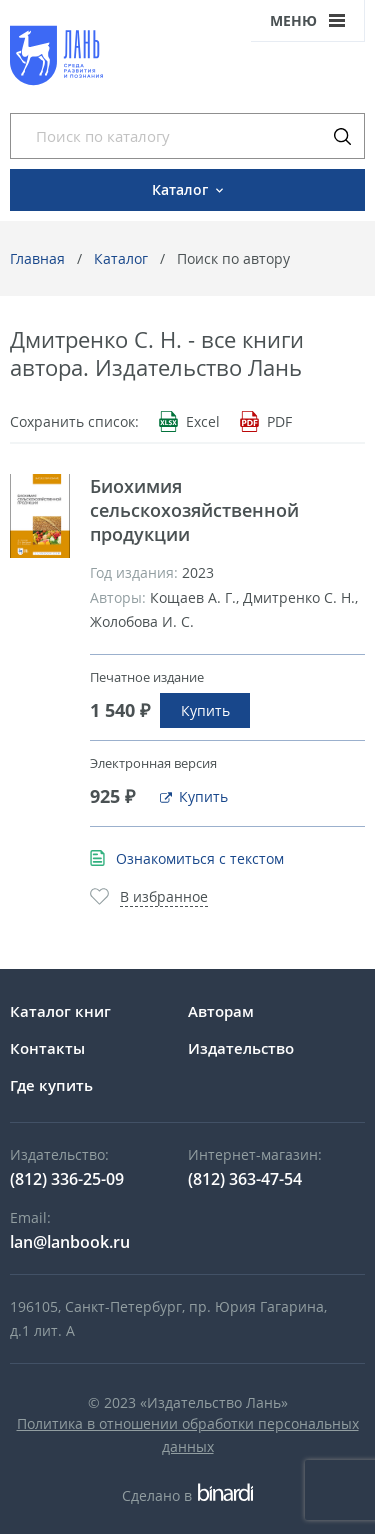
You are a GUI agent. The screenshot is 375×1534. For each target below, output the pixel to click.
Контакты (47, 1048)
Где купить (51, 1085)
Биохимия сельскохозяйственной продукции (194, 510)
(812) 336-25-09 (67, 1179)
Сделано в (187, 1495)
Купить (205, 710)
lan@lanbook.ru (70, 1242)
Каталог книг (60, 1011)
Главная (37, 258)
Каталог (121, 258)
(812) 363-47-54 (245, 1179)
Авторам (221, 1011)
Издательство (241, 1048)
